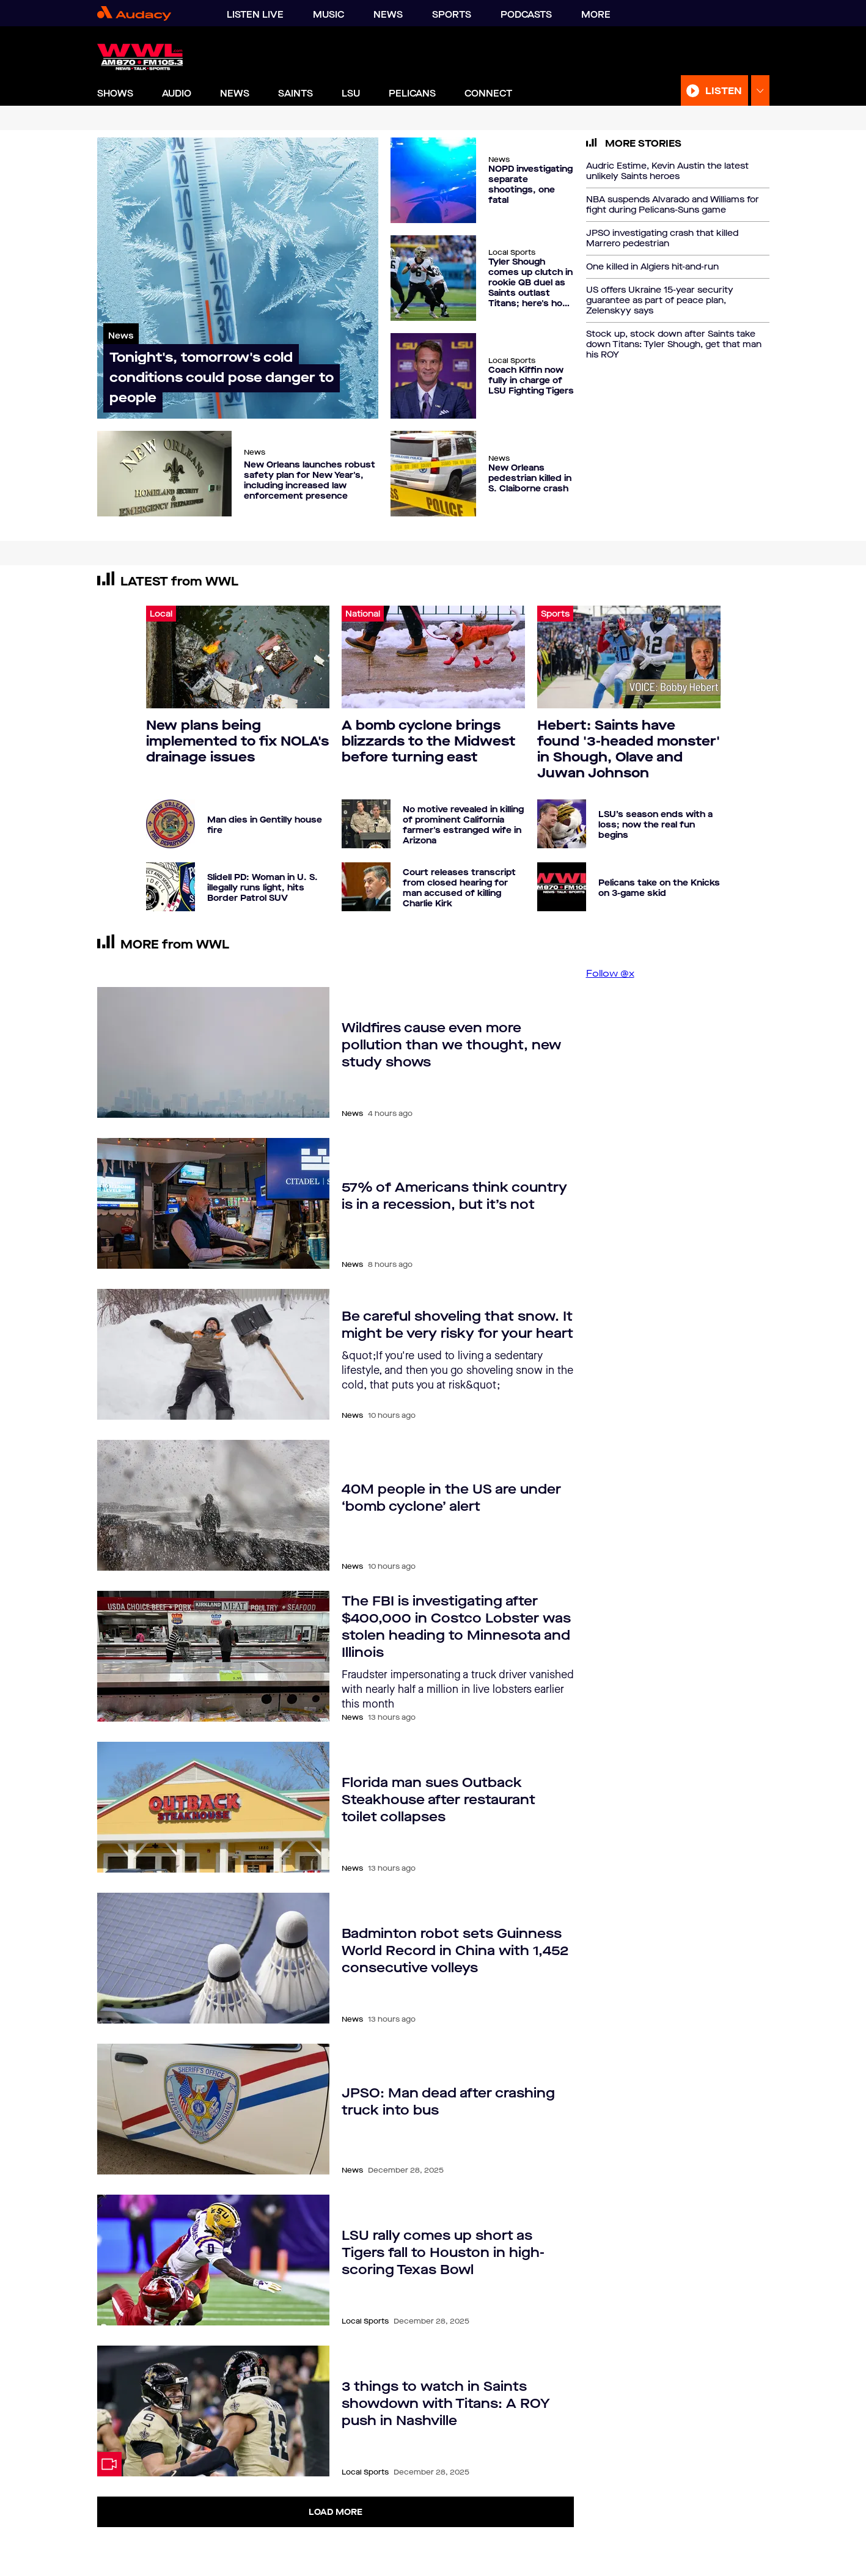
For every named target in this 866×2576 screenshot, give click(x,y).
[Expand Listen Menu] (760, 91)
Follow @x (610, 973)
